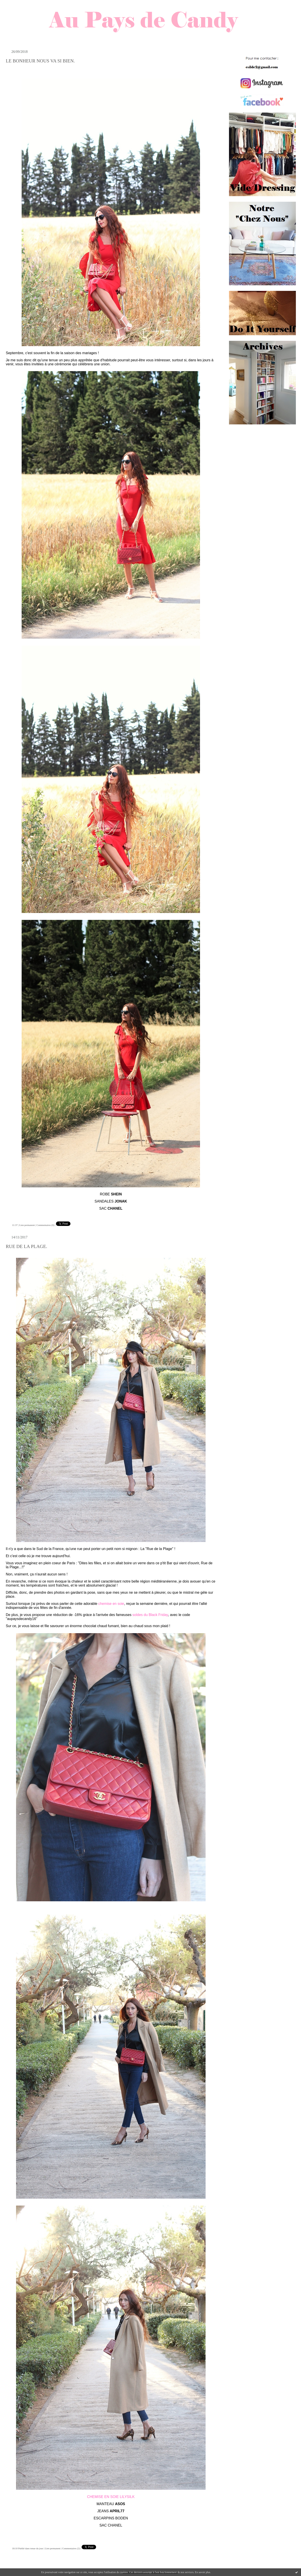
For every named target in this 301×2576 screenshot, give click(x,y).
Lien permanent (27, 1225)
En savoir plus (202, 2572)
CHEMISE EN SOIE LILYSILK (110, 2497)
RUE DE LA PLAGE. (26, 1246)
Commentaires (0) (45, 1225)
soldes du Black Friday (150, 1615)
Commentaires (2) (71, 2548)
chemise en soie (111, 1604)
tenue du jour (36, 2548)
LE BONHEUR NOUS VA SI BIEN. (40, 61)
